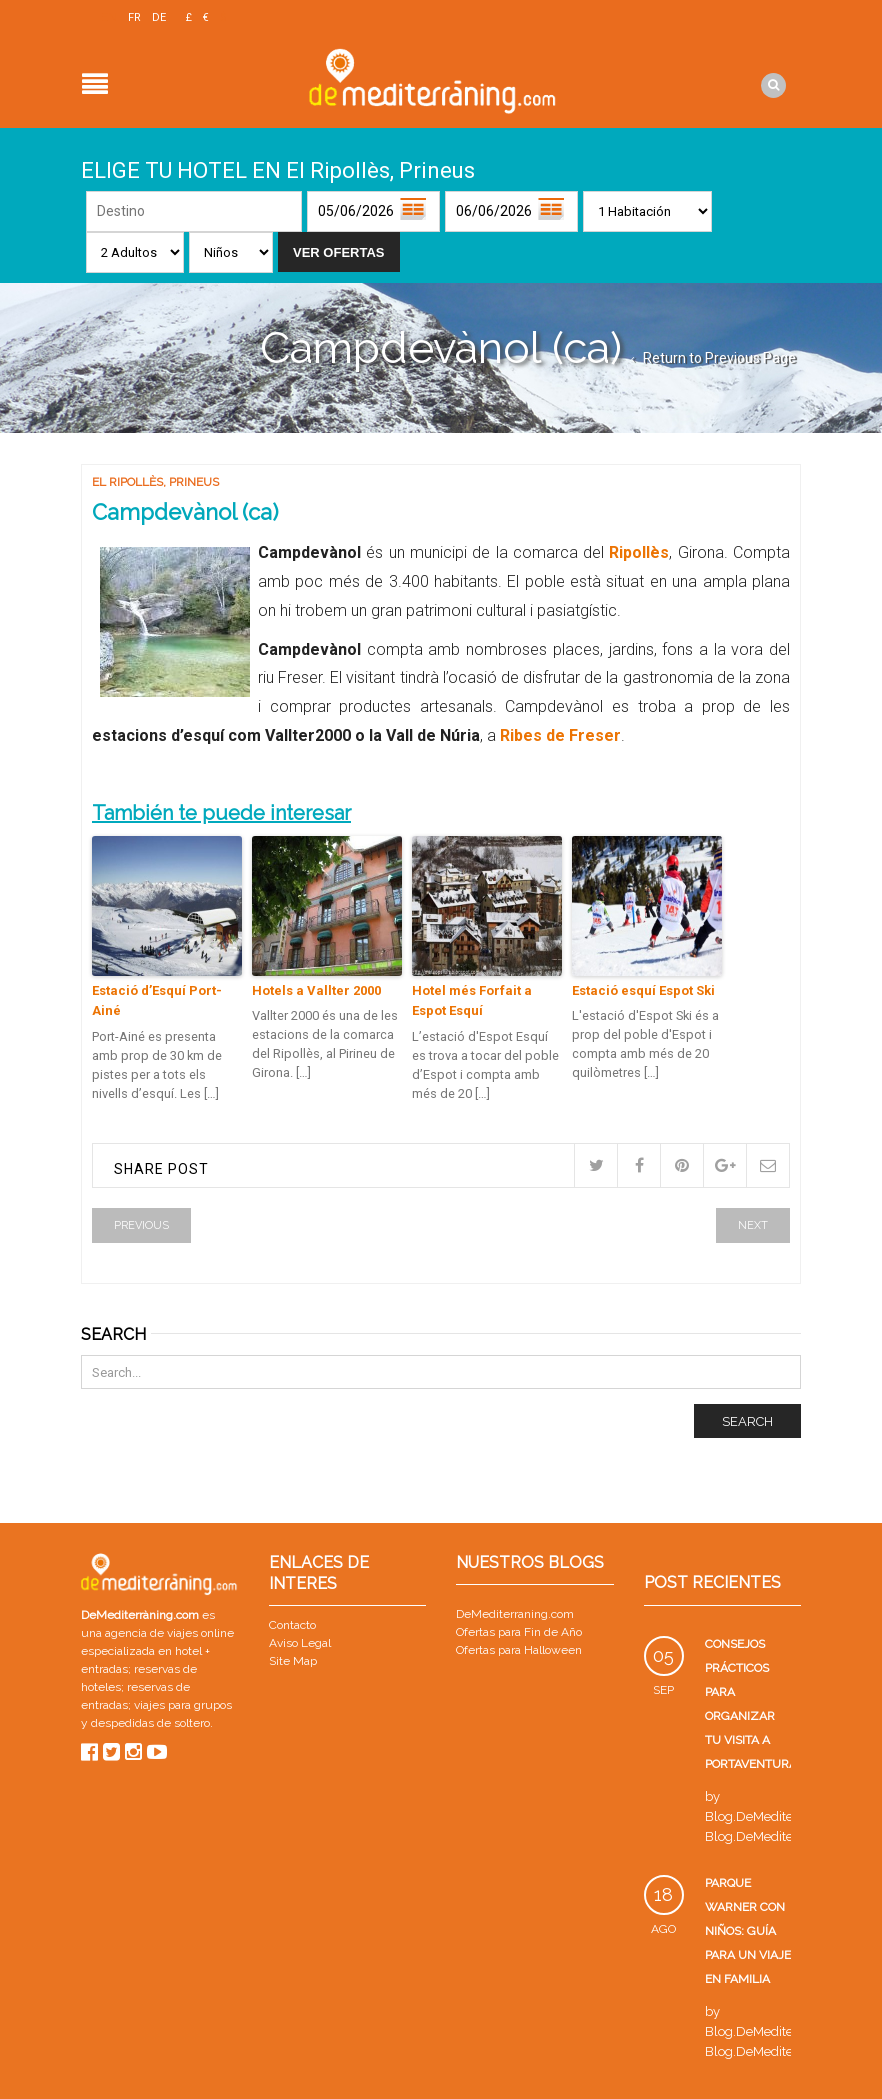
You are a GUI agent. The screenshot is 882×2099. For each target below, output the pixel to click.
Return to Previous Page (719, 355)
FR (134, 17)
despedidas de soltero (150, 1720)
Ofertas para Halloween (519, 1648)
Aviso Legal (300, 1640)
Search (747, 1418)
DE (159, 17)
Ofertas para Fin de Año (519, 1630)
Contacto (292, 1622)
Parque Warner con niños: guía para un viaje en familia (748, 1929)
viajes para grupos (183, 1702)
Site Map (293, 1658)
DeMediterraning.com (515, 1612)
